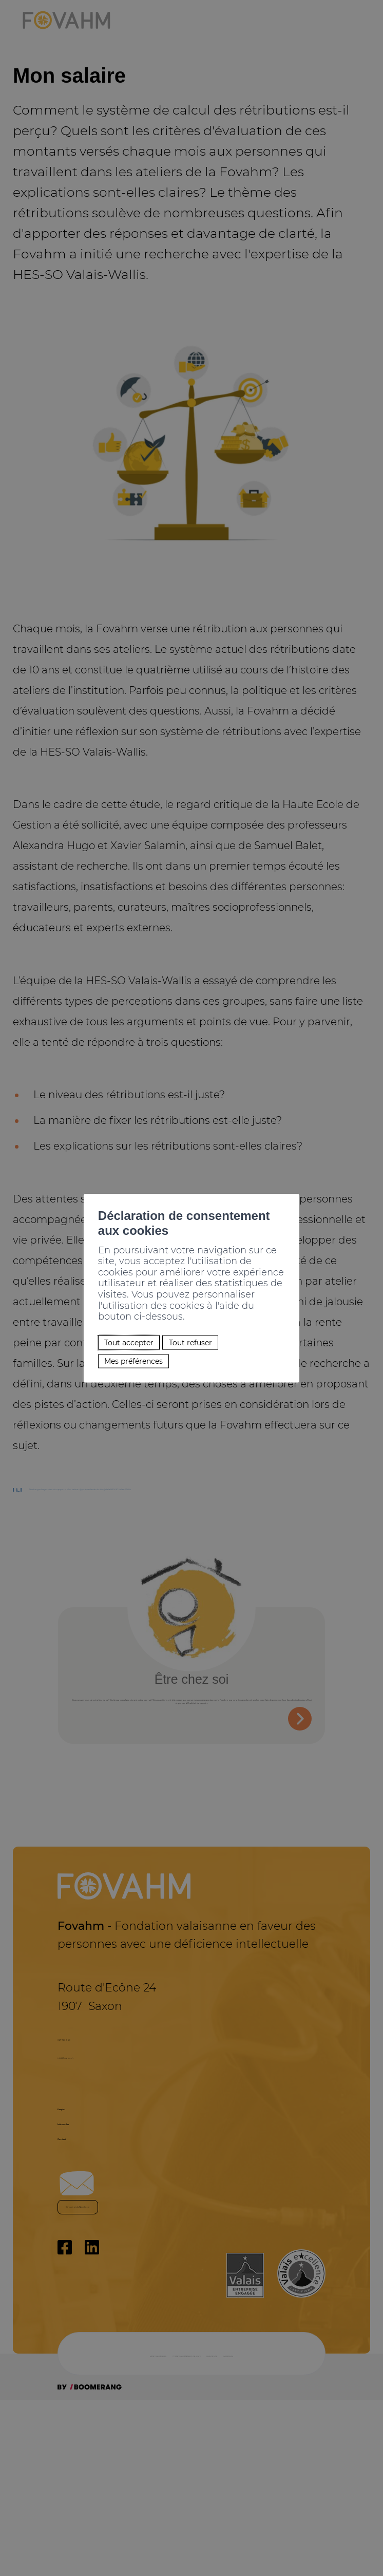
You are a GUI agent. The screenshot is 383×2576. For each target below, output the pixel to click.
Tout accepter (103, 1320)
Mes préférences (110, 1346)
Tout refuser (188, 1320)
